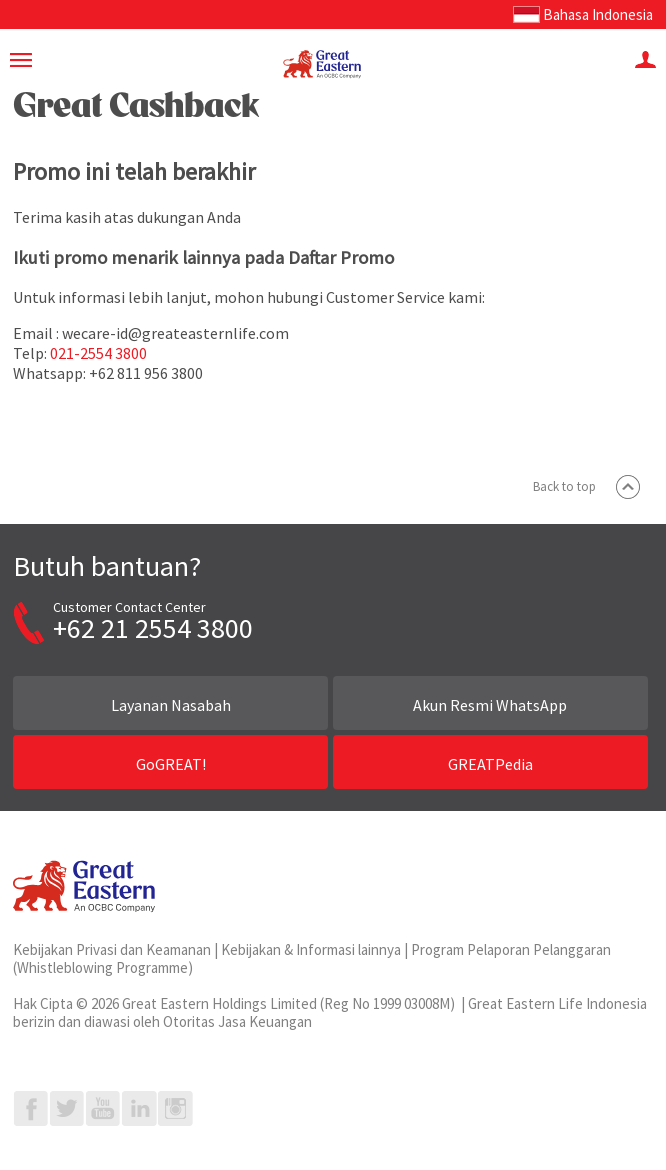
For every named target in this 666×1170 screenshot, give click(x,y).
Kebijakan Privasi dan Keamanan (112, 949)
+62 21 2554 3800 (153, 628)
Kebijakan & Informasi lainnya (311, 949)
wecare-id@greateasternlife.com (175, 333)
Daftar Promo (341, 257)
